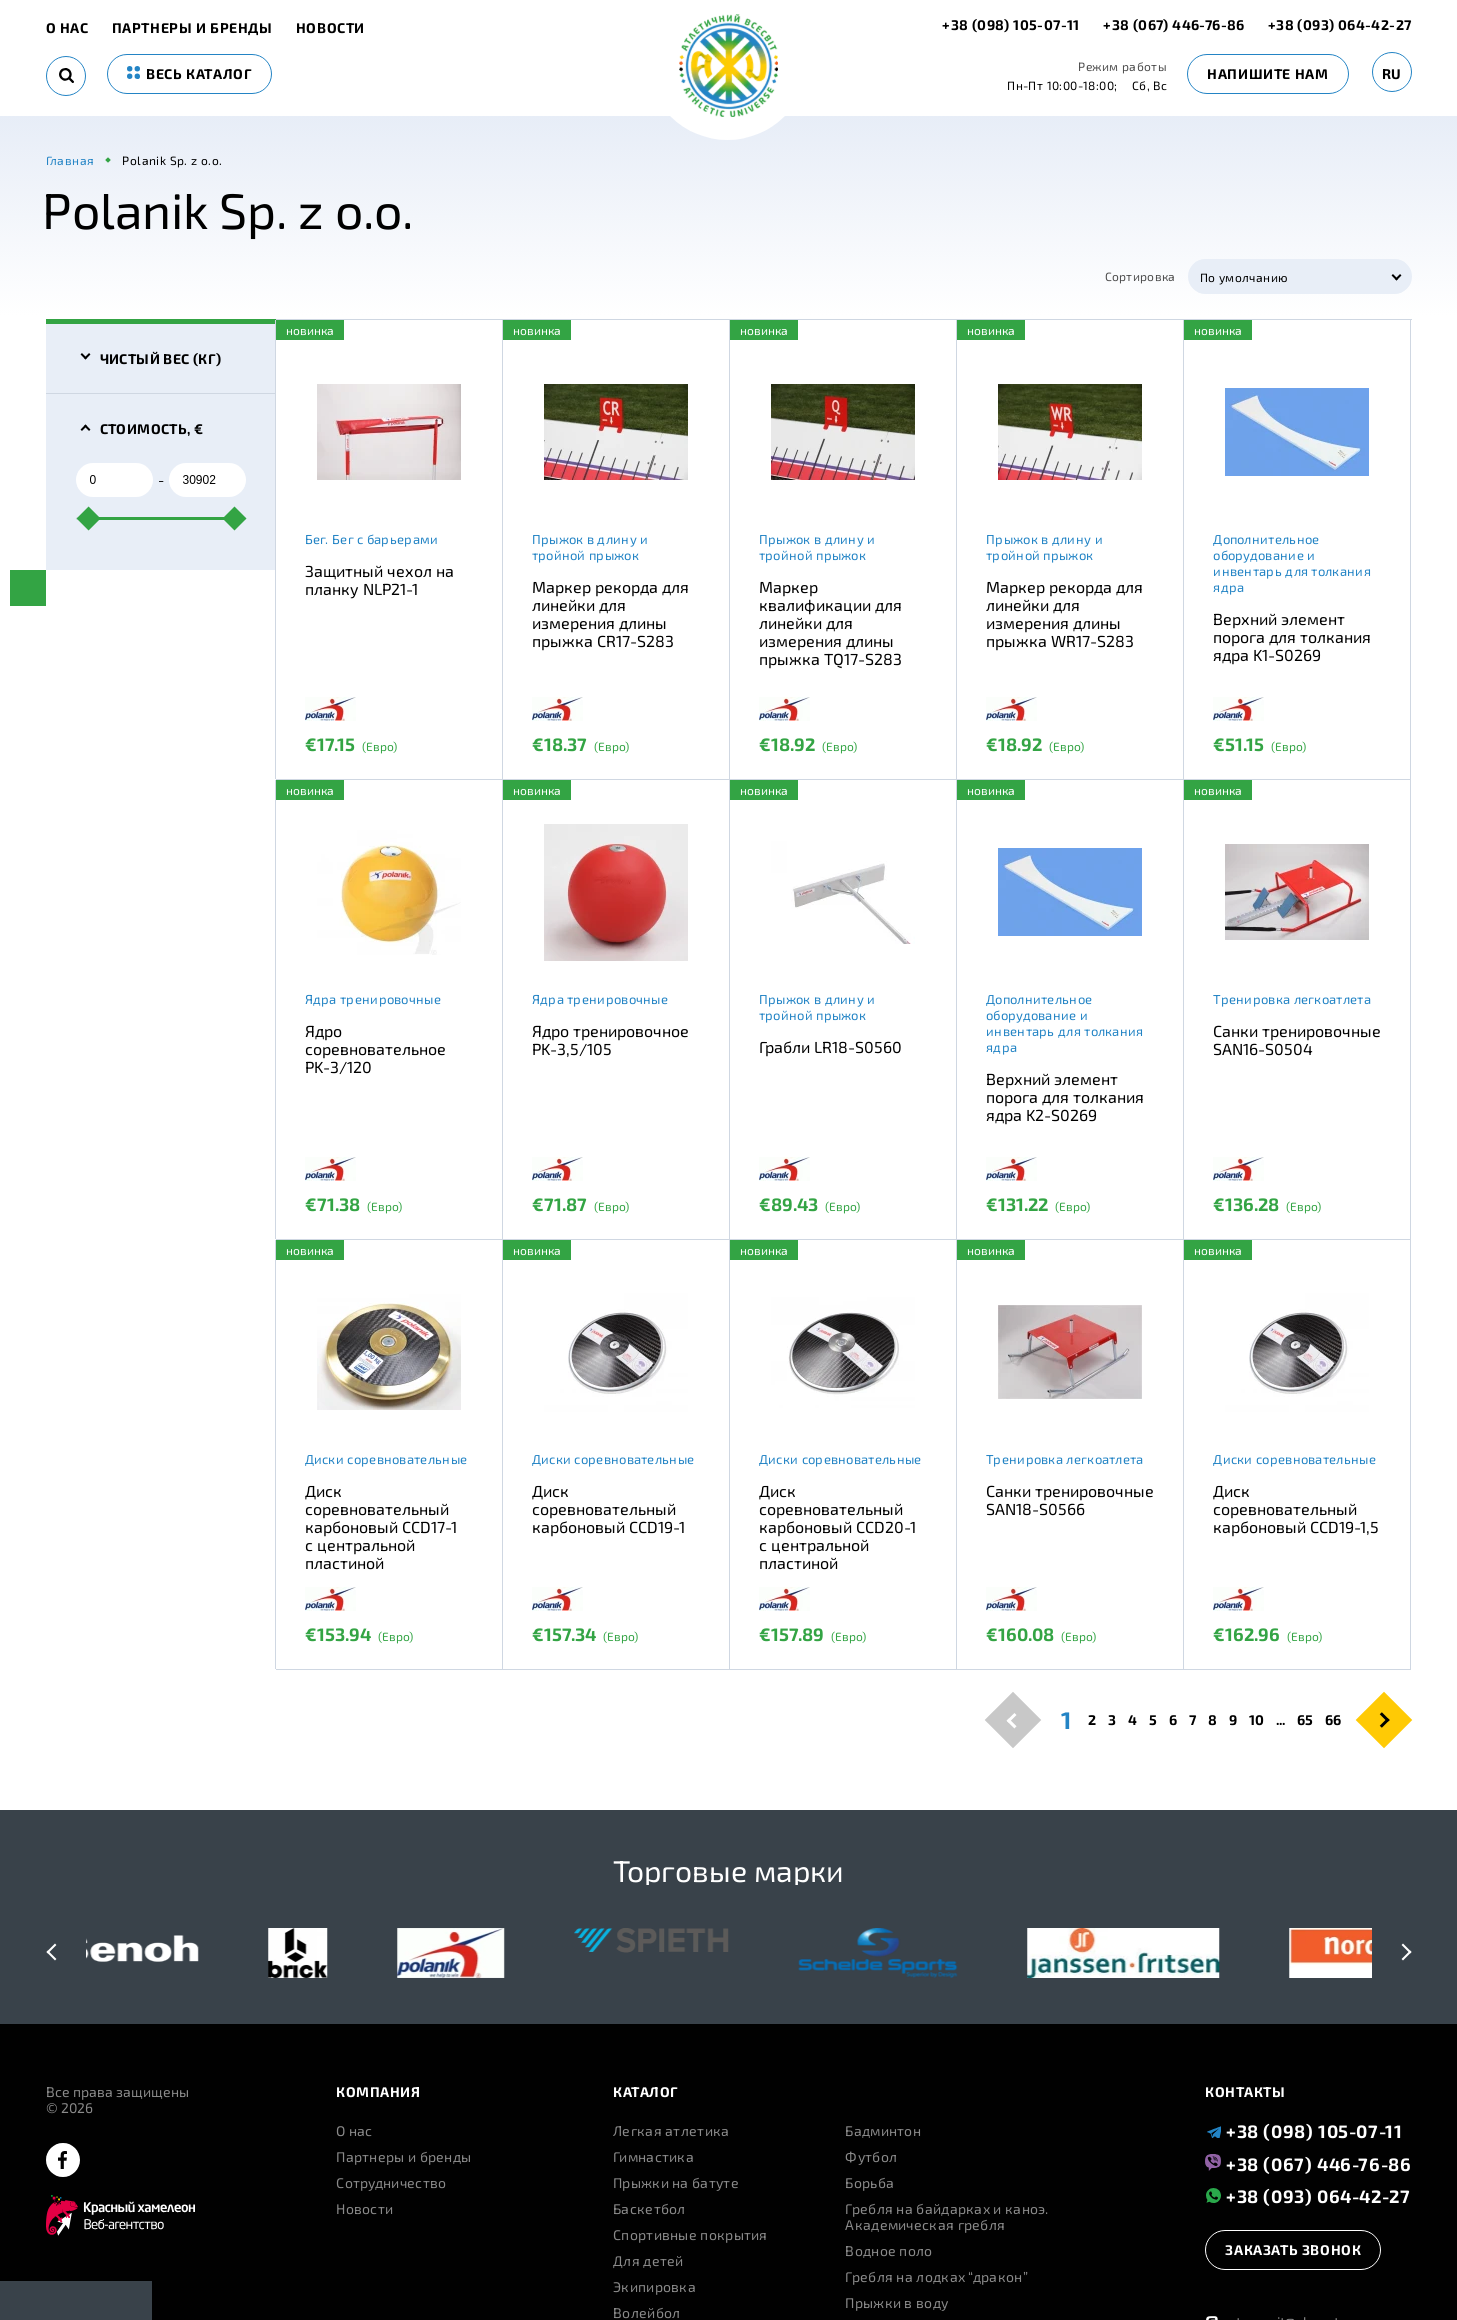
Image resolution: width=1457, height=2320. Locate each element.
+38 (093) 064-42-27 (1340, 24)
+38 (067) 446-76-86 (1174, 24)
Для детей (648, 2261)
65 (1305, 1720)
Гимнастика (653, 2157)
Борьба (869, 2183)
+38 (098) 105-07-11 (1012, 24)
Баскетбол (649, 2209)
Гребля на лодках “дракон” (936, 2277)
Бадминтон (883, 2131)
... (1280, 1720)
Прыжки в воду (896, 2303)
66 (1333, 1720)
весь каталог (190, 73)
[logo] (728, 67)
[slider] (88, 518)
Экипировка (654, 2287)
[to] (207, 480)
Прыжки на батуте (676, 2183)
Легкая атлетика (671, 2131)
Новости (330, 28)
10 (1256, 1720)
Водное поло (888, 2251)
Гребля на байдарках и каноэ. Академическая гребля (946, 2217)
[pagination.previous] (1012, 1719)
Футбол (871, 2157)
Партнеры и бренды (192, 28)
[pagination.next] (1383, 1719)
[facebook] (63, 2161)
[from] (114, 480)
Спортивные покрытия (690, 2235)
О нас (67, 28)
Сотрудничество (391, 2183)
